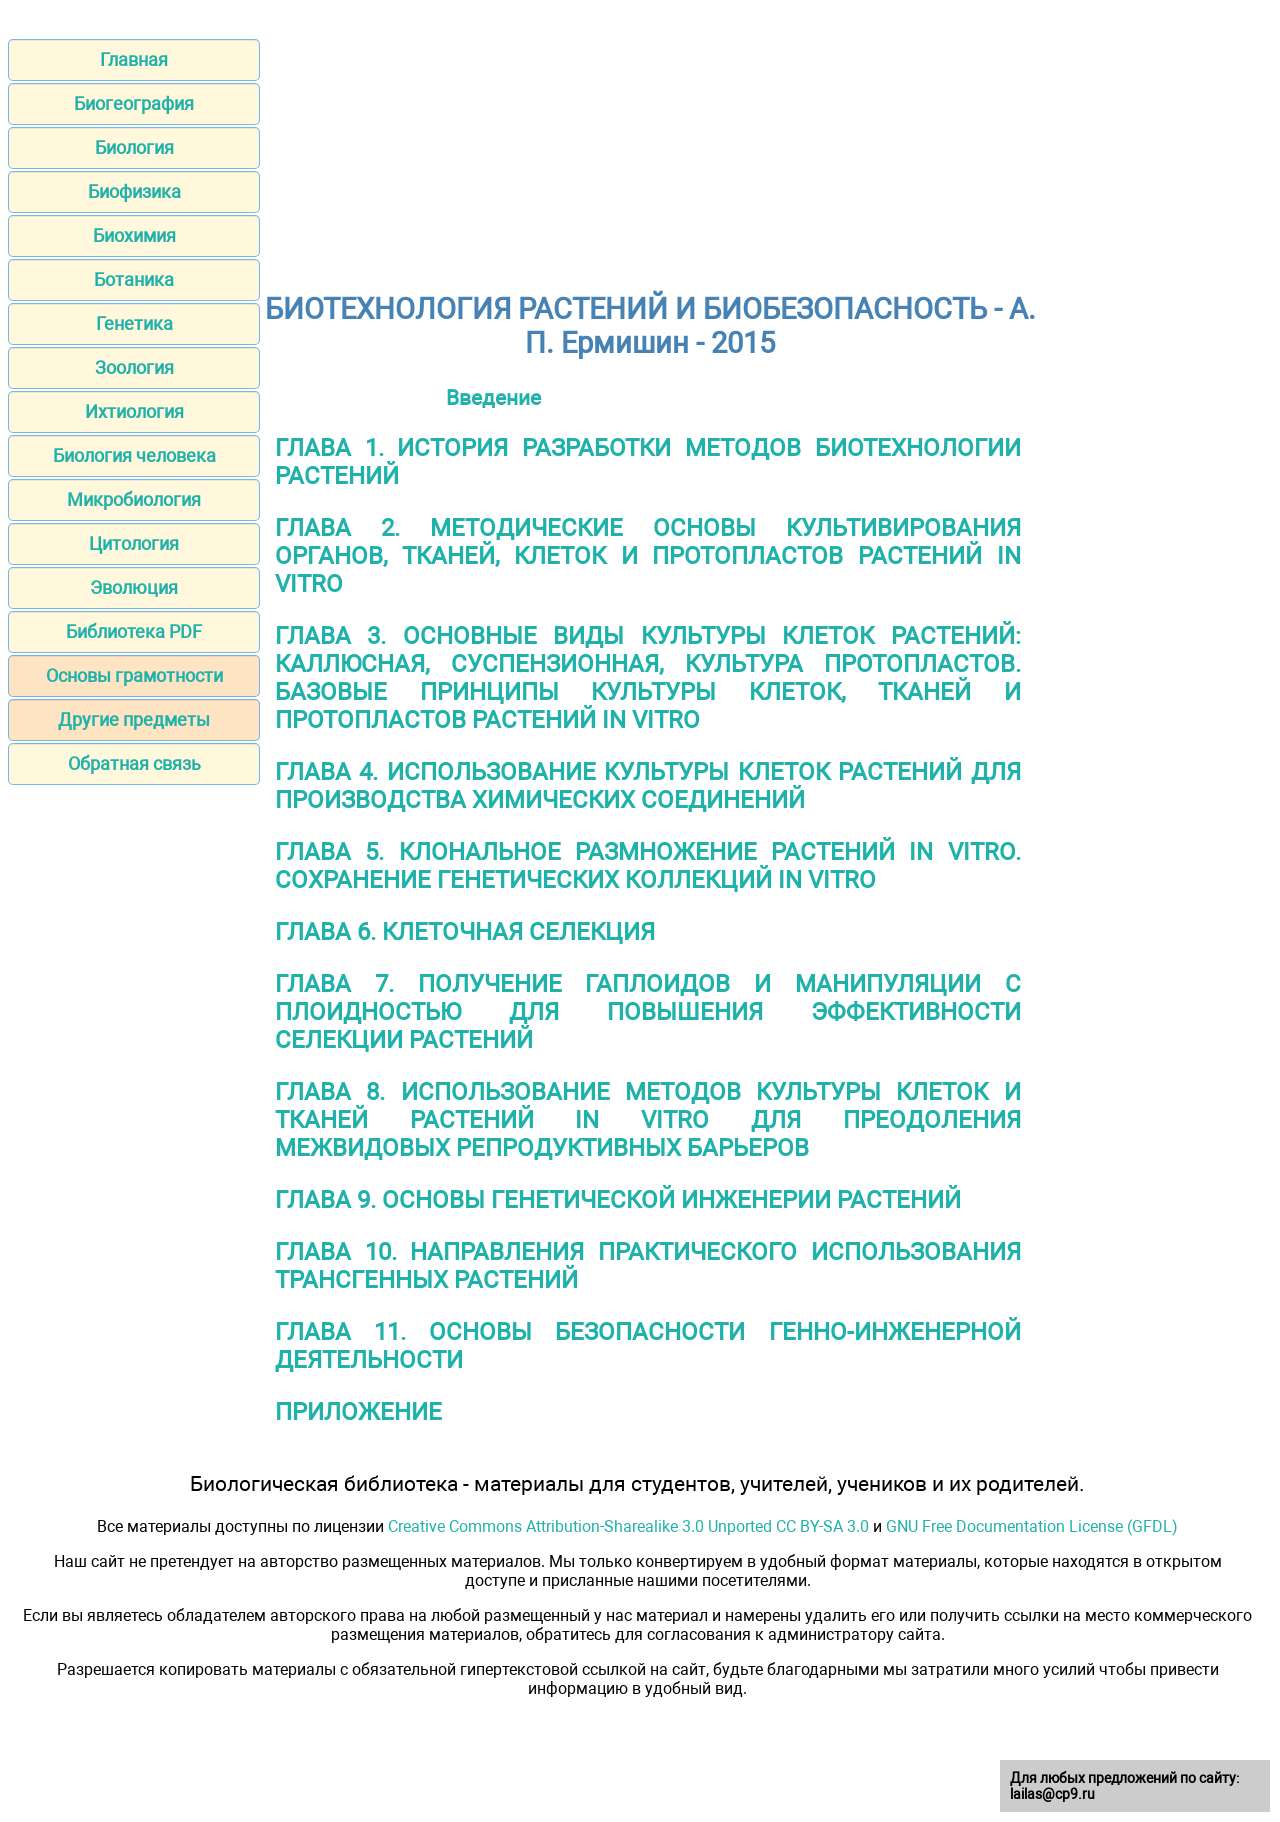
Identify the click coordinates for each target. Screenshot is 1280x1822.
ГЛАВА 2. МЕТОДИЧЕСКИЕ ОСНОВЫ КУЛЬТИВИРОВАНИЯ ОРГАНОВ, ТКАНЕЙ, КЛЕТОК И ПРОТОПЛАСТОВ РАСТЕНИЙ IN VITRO (648, 556)
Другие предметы (134, 719)
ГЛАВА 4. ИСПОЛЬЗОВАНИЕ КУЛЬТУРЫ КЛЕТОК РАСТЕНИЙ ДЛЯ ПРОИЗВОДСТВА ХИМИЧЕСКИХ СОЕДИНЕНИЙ (648, 786)
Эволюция (134, 587)
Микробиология (134, 499)
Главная (134, 59)
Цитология (134, 543)
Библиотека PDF (134, 631)
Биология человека (134, 455)
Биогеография (134, 103)
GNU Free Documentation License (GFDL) (1032, 1526)
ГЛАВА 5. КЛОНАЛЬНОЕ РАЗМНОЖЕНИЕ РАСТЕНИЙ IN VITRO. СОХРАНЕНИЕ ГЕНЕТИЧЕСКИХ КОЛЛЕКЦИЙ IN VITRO (648, 866)
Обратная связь (134, 763)
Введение (493, 397)
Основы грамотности (134, 675)
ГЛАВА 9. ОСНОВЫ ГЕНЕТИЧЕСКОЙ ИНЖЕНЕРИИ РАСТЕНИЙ (618, 1200)
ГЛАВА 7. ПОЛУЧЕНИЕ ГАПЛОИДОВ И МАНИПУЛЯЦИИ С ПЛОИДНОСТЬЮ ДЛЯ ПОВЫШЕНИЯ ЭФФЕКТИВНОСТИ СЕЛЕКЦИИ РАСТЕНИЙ (648, 1012)
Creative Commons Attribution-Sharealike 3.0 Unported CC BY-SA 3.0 (628, 1526)
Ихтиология (134, 411)
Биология (134, 147)
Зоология (134, 367)
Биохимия (134, 235)
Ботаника (134, 279)
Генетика (134, 323)
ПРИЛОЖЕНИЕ (358, 1412)
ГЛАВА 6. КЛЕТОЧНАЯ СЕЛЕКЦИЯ (465, 932)
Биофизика (134, 191)
